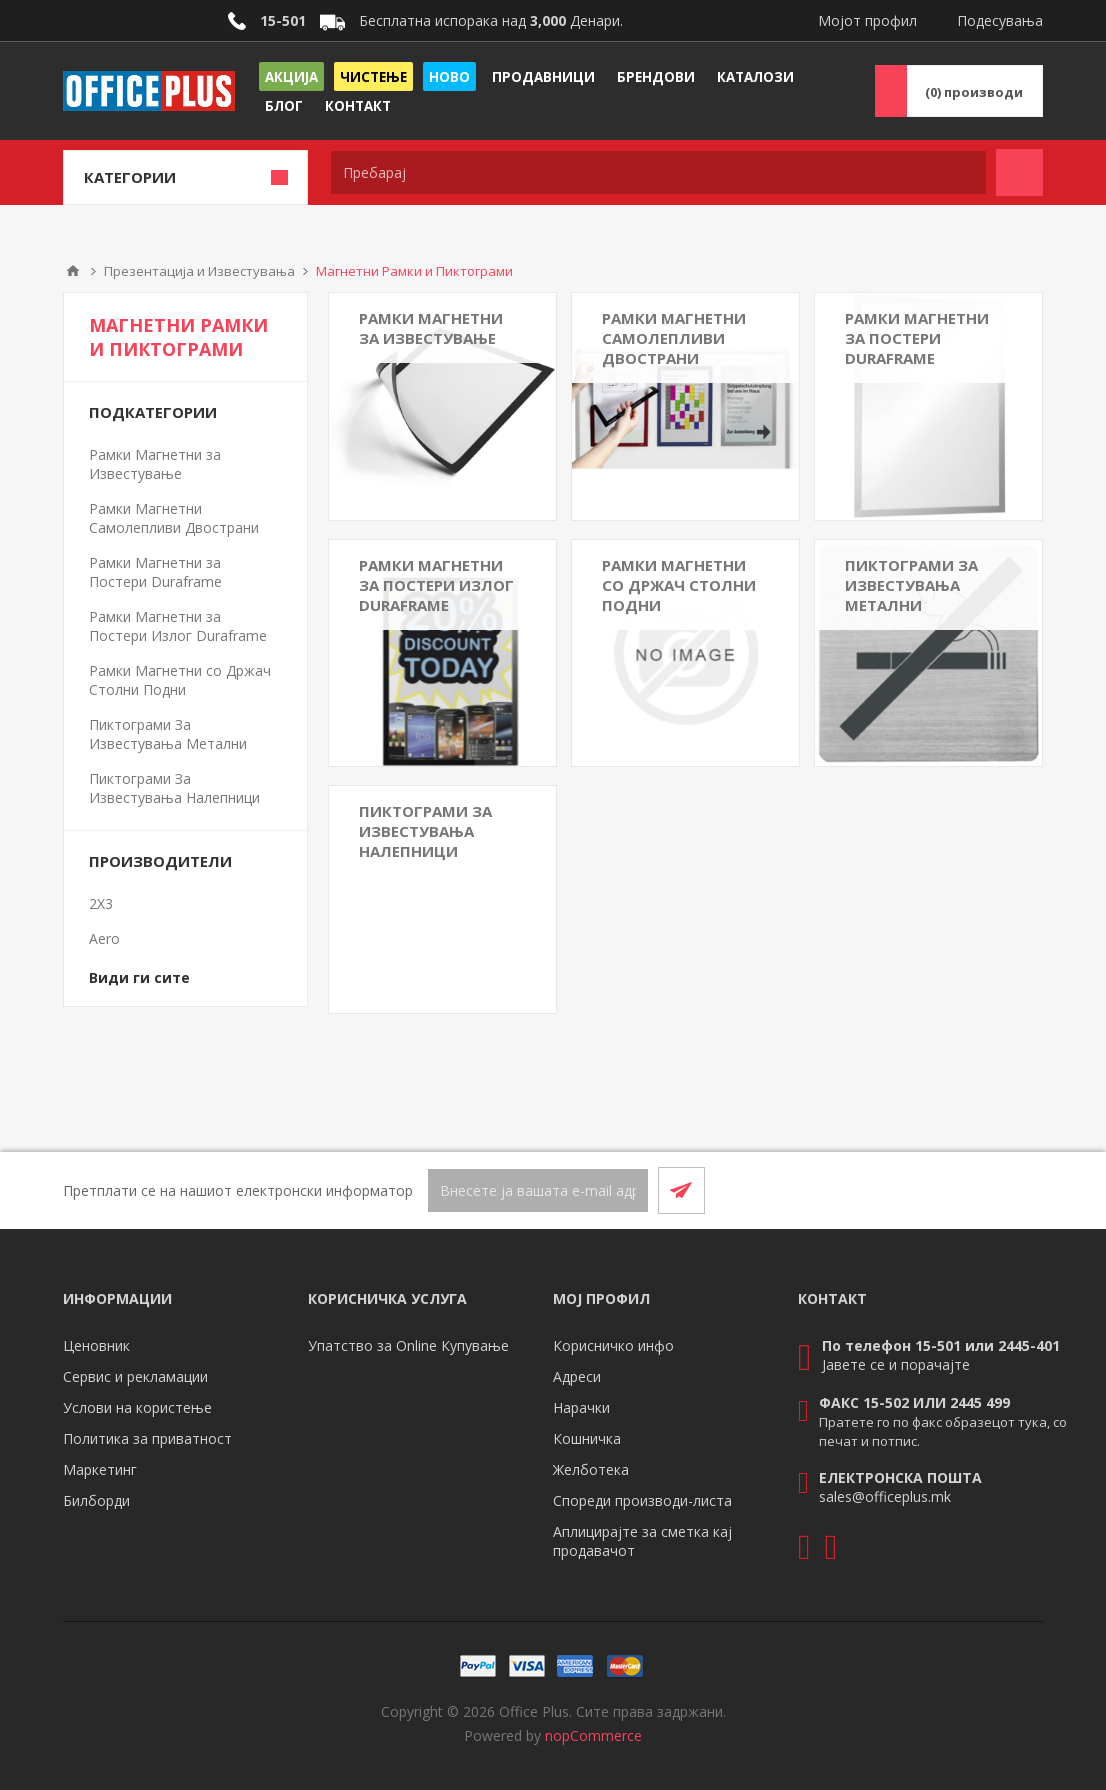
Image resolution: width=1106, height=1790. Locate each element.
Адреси (577, 1376)
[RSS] (1019, 1190)
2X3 (101, 903)
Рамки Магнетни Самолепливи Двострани (674, 338)
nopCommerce (593, 1735)
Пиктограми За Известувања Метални (911, 585)
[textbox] (658, 172)
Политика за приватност (147, 1438)
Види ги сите (139, 977)
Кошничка (587, 1438)
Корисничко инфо (613, 1345)
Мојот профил (867, 20)
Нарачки (581, 1407)
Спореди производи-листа (642, 1500)
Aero (104, 938)
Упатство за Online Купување (408, 1345)
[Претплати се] (538, 1190)
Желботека (591, 1469)
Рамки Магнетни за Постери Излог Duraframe (436, 585)
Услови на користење (137, 1407)
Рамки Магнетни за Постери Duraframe (917, 338)
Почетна (73, 271)
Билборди (96, 1500)
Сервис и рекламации (135, 1376)
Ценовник (96, 1345)
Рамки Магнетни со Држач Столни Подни (679, 585)
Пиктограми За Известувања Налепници (425, 831)
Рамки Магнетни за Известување (431, 328)
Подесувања (1000, 20)
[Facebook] (971, 1190)
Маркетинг (100, 1469)
